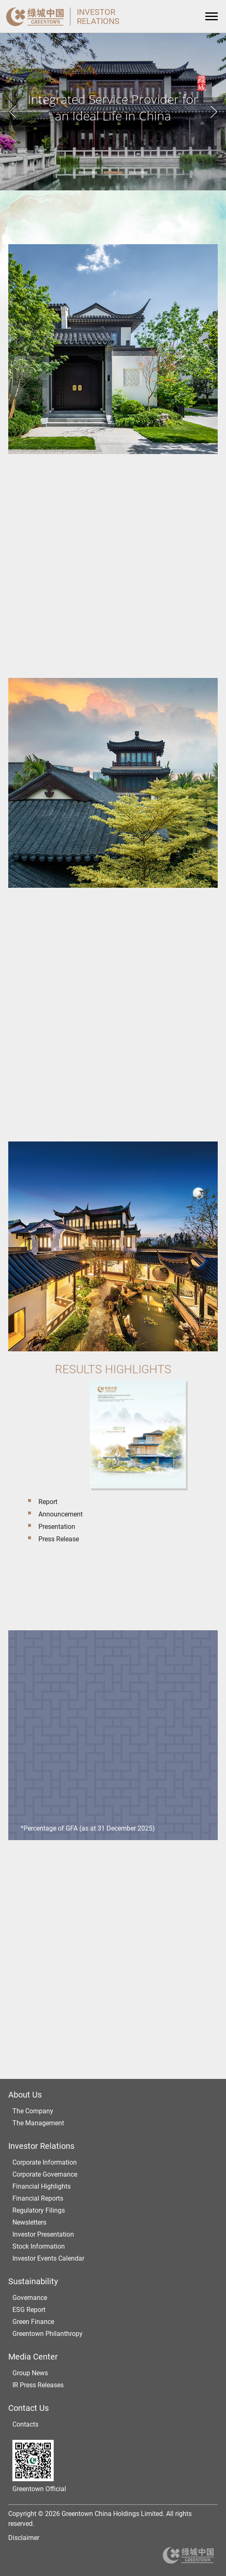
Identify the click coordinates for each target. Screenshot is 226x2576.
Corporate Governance (44, 2174)
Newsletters (29, 2222)
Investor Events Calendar (48, 2258)
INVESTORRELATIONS (98, 16)
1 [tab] (88, 172)
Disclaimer (23, 2538)
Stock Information (38, 2246)
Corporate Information (44, 2162)
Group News (30, 2373)
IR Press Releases (38, 2385)
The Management (38, 2123)
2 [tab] (113, 172)
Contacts (25, 2424)
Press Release (58, 1539)
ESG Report (28, 2310)
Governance (29, 2298)
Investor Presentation (43, 2234)
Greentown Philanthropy (47, 2334)
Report (47, 1502)
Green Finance (33, 2322)
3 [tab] (138, 172)
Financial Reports (37, 2198)
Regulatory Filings (38, 2210)
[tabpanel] (113, 111)
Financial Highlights (41, 2186)
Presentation (56, 1527)
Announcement (60, 1514)
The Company (32, 2111)
